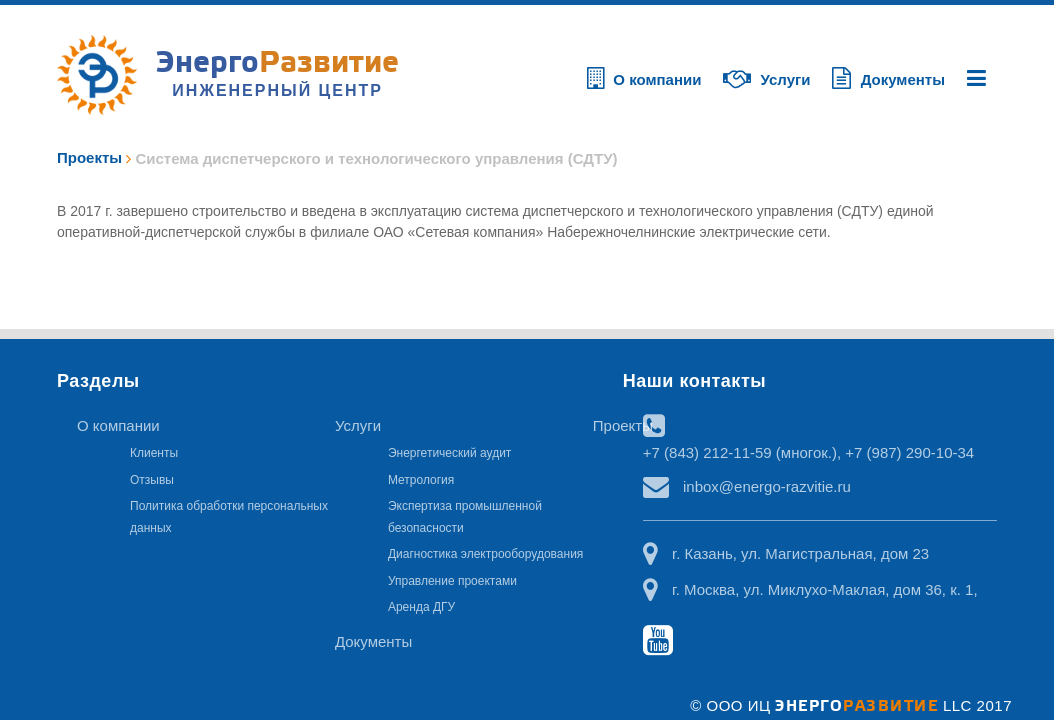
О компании (118, 425)
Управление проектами (452, 581)
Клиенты (154, 453)
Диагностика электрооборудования (485, 554)
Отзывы (152, 480)
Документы (373, 641)
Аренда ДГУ (421, 607)
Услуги (358, 425)
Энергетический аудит (449, 453)
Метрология (421, 480)
